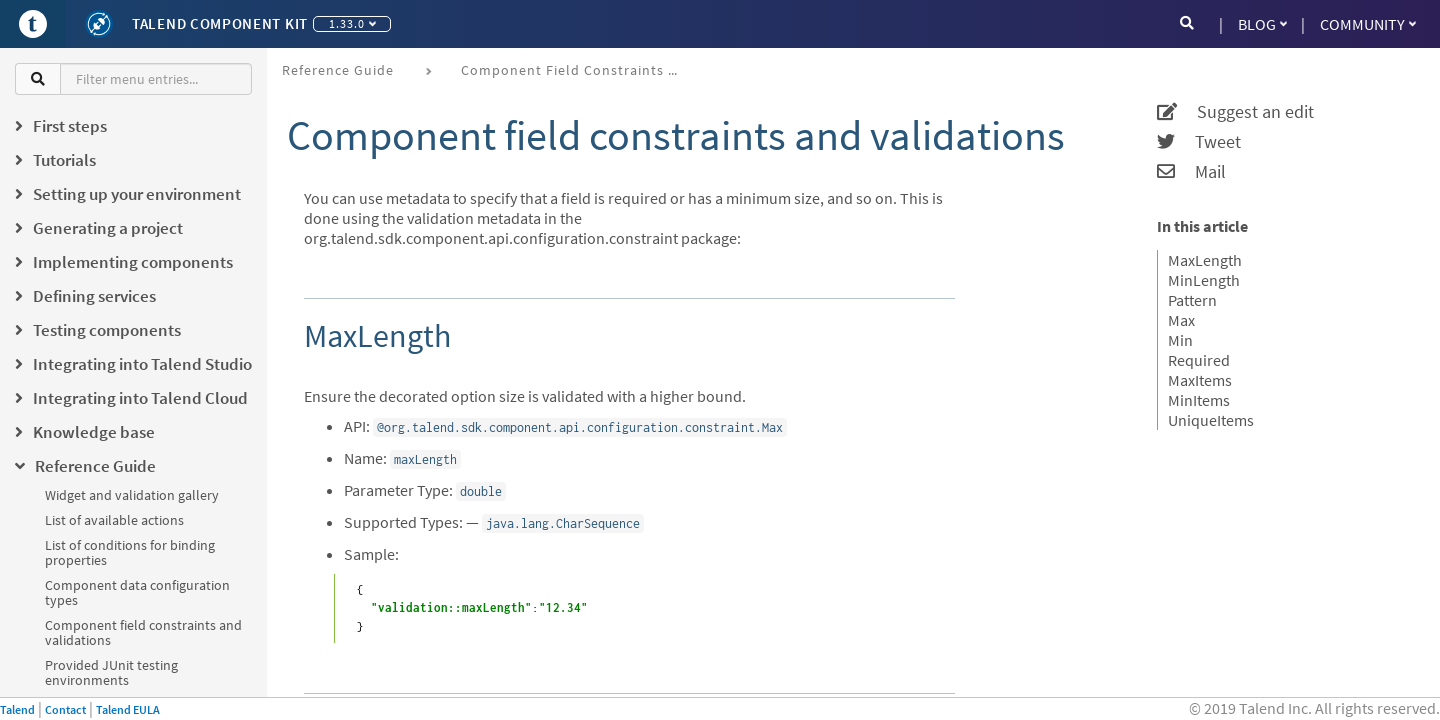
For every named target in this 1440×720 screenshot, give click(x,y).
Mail (1191, 172)
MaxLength (1205, 260)
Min (1180, 340)
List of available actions (114, 520)
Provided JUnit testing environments (111, 672)
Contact (65, 709)
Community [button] (1368, 24)
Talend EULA (128, 709)
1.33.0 (352, 23)
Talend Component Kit (220, 23)
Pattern (1192, 300)
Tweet (1199, 142)
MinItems (1199, 400)
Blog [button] (1262, 24)
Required (1199, 360)
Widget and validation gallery (132, 495)
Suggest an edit (1235, 112)
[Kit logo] (99, 24)
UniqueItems (1211, 420)
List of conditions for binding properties (130, 552)
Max (1181, 320)
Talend (17, 709)
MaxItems (1200, 380)
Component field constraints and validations (143, 632)
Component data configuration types (137, 592)
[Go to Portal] (33, 24)
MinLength (1204, 280)
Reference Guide (338, 70)
